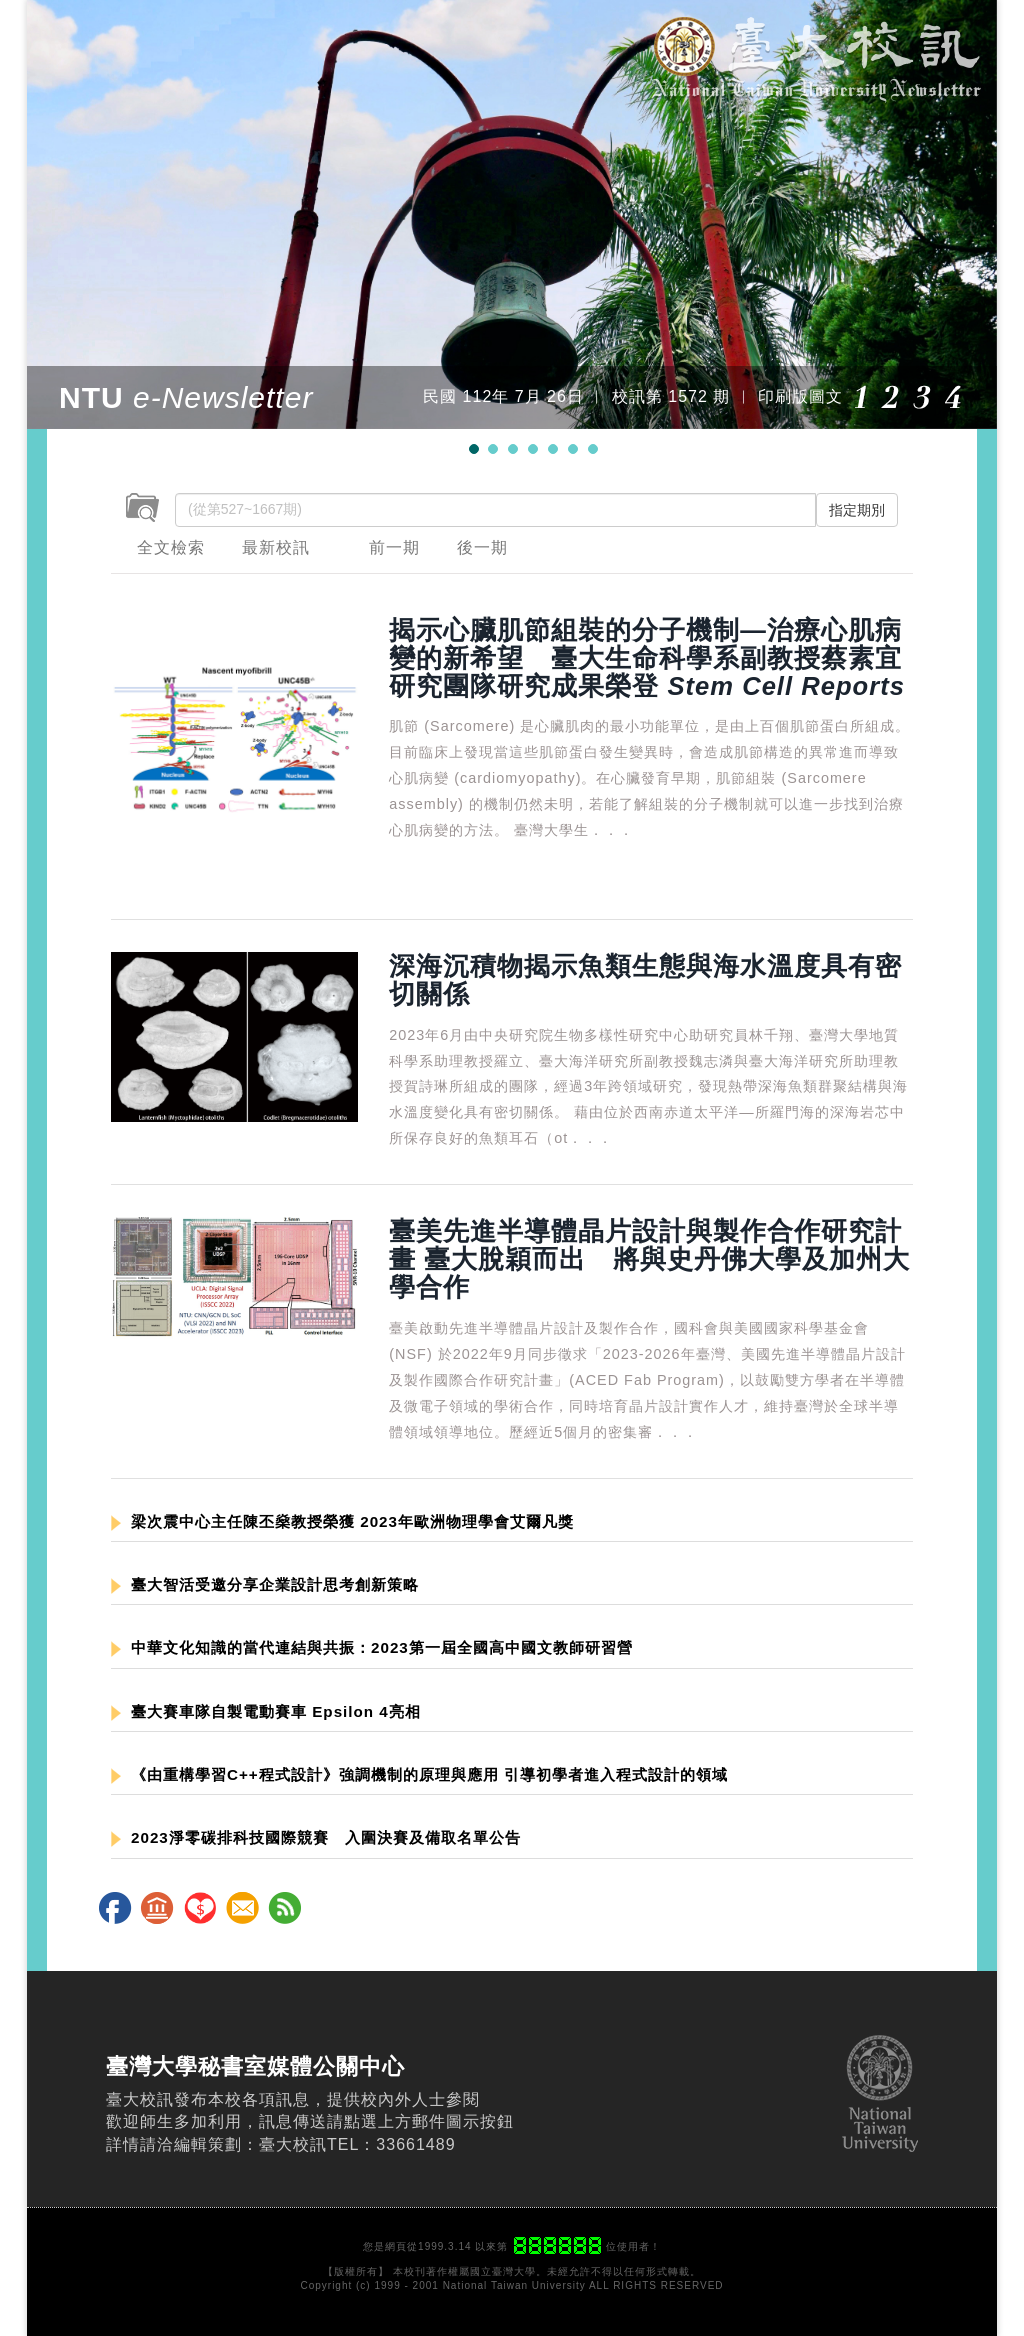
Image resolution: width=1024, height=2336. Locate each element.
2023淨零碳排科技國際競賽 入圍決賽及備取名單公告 (316, 1838)
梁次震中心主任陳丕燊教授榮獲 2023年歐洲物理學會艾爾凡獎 (342, 1522)
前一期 (394, 547)
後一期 (482, 547)
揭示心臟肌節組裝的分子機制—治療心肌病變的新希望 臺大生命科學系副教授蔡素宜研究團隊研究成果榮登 (647, 658)
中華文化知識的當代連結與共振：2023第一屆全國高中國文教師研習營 (372, 1648)
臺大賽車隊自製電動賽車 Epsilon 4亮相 (266, 1712)
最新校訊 (276, 547)
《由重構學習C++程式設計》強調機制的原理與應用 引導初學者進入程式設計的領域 (419, 1775)
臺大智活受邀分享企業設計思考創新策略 (265, 1585)
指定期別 (857, 510)
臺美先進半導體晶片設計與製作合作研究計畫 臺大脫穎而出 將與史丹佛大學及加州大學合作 (649, 1259)
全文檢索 (171, 547)
